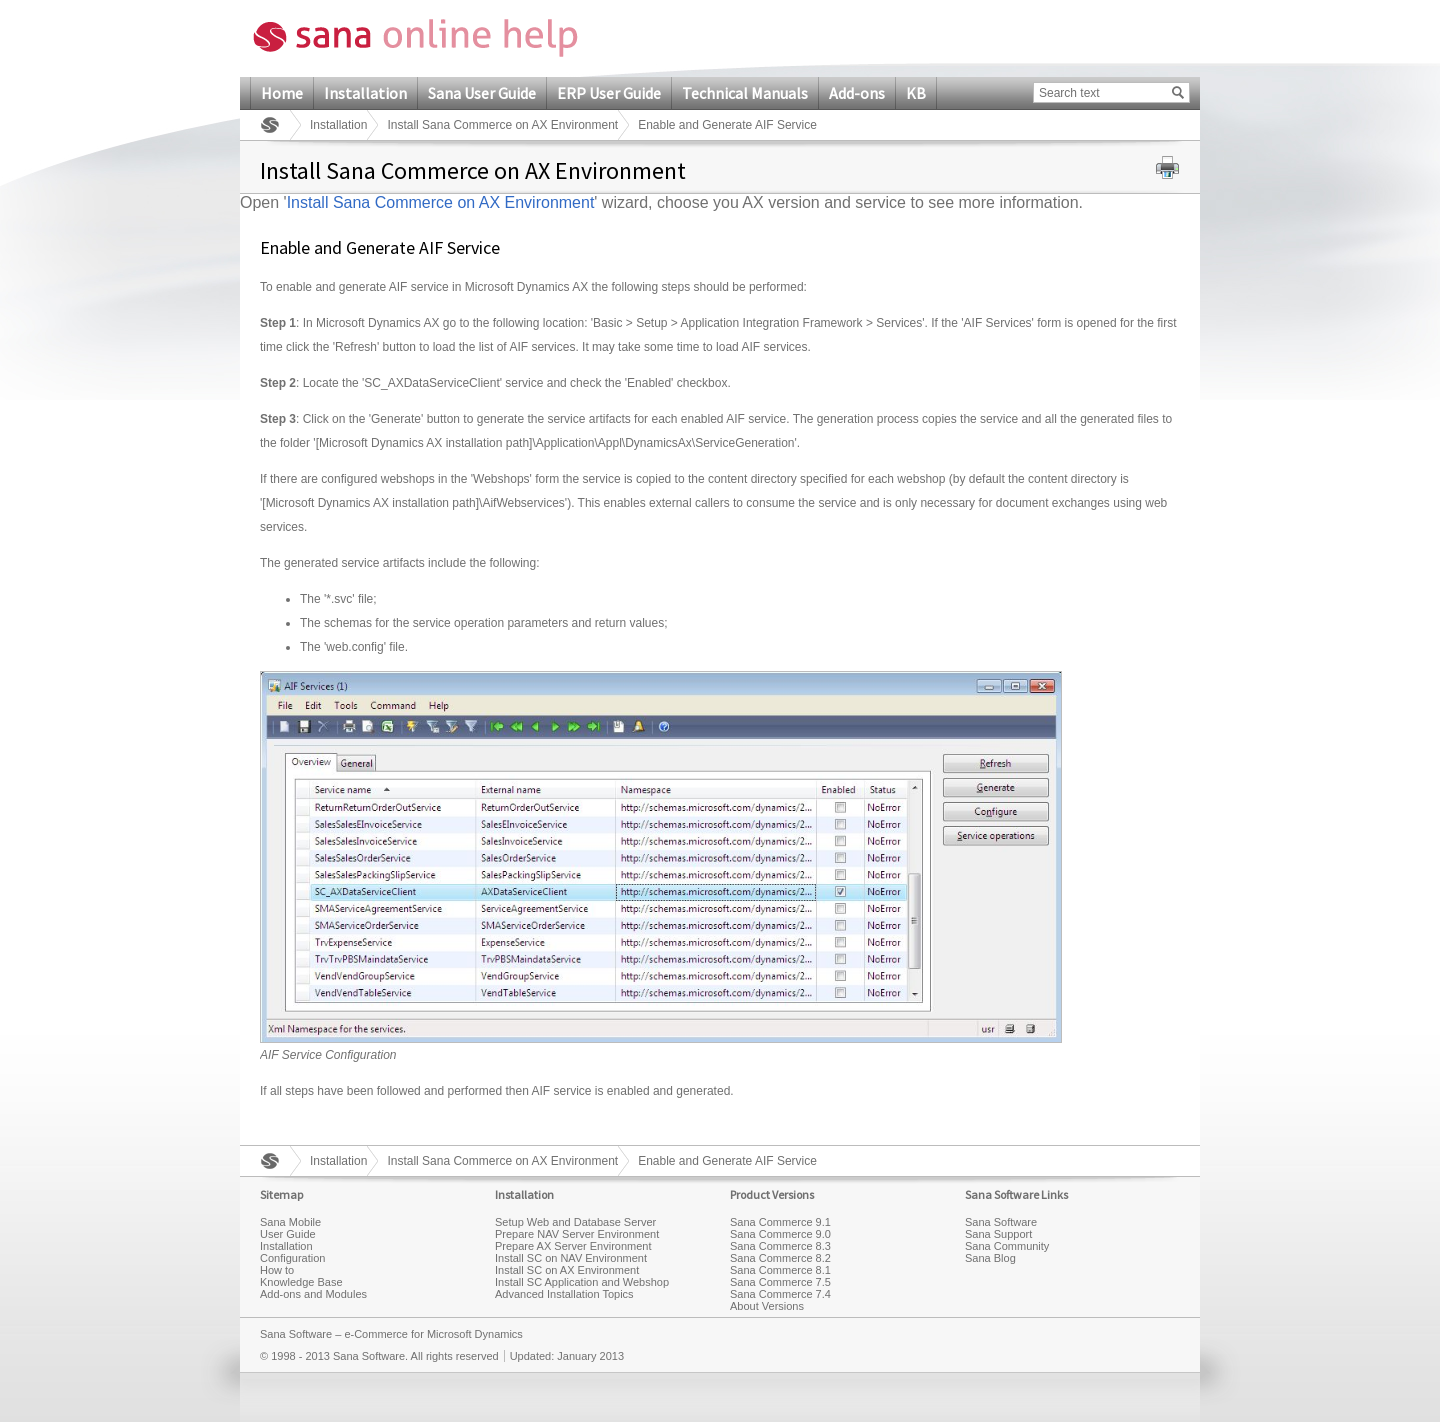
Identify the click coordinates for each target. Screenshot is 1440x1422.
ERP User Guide (609, 93)
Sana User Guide (482, 93)
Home (282, 93)
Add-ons (857, 93)
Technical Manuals (745, 93)
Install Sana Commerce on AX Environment (502, 125)
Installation (365, 93)
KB (916, 93)
